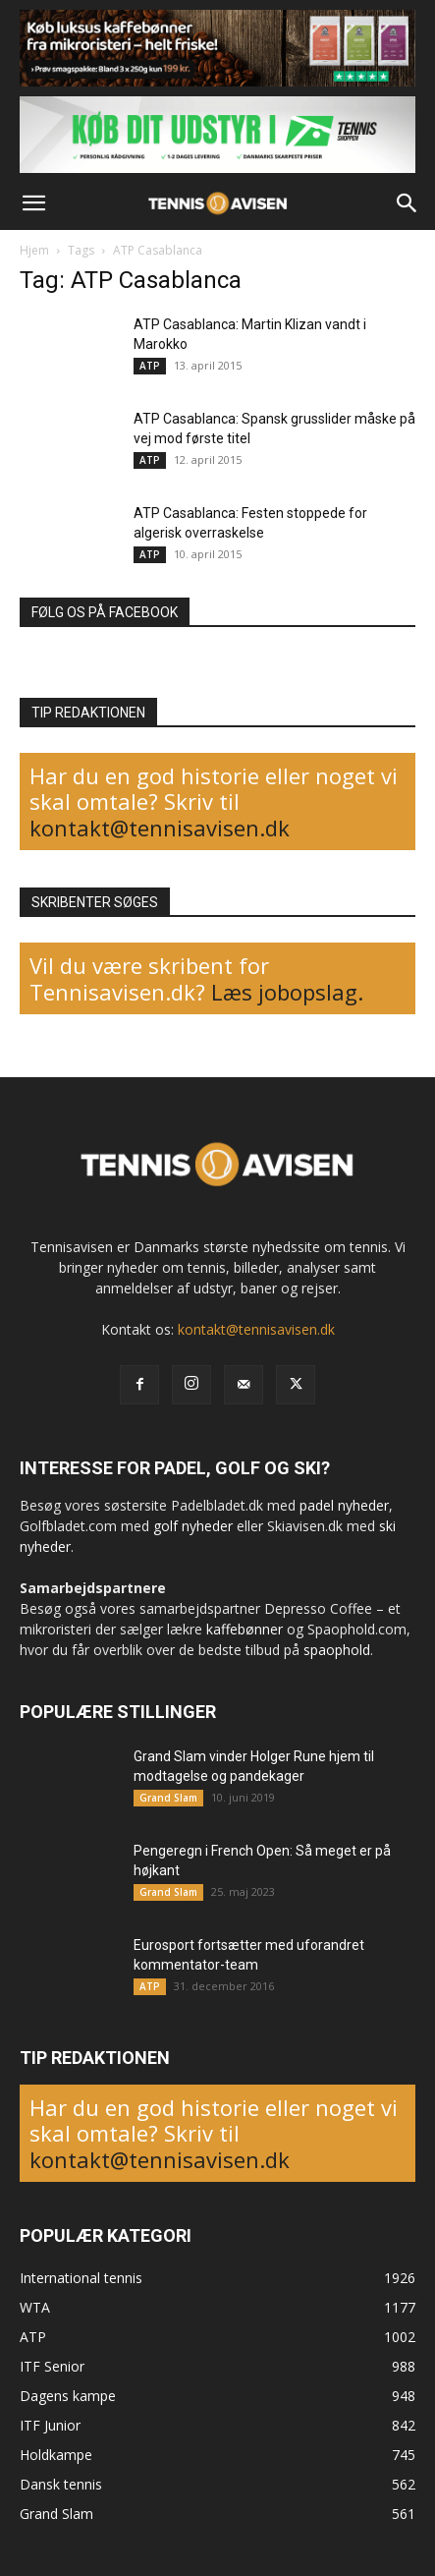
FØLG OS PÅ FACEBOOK (104, 612)
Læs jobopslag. (287, 991)
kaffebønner (244, 1629)
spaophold (336, 1649)
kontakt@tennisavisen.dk (159, 827)
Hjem (34, 250)
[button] (33, 203)
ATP (149, 365)
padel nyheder (344, 1505)
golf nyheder (193, 1526)
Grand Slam (168, 1797)
